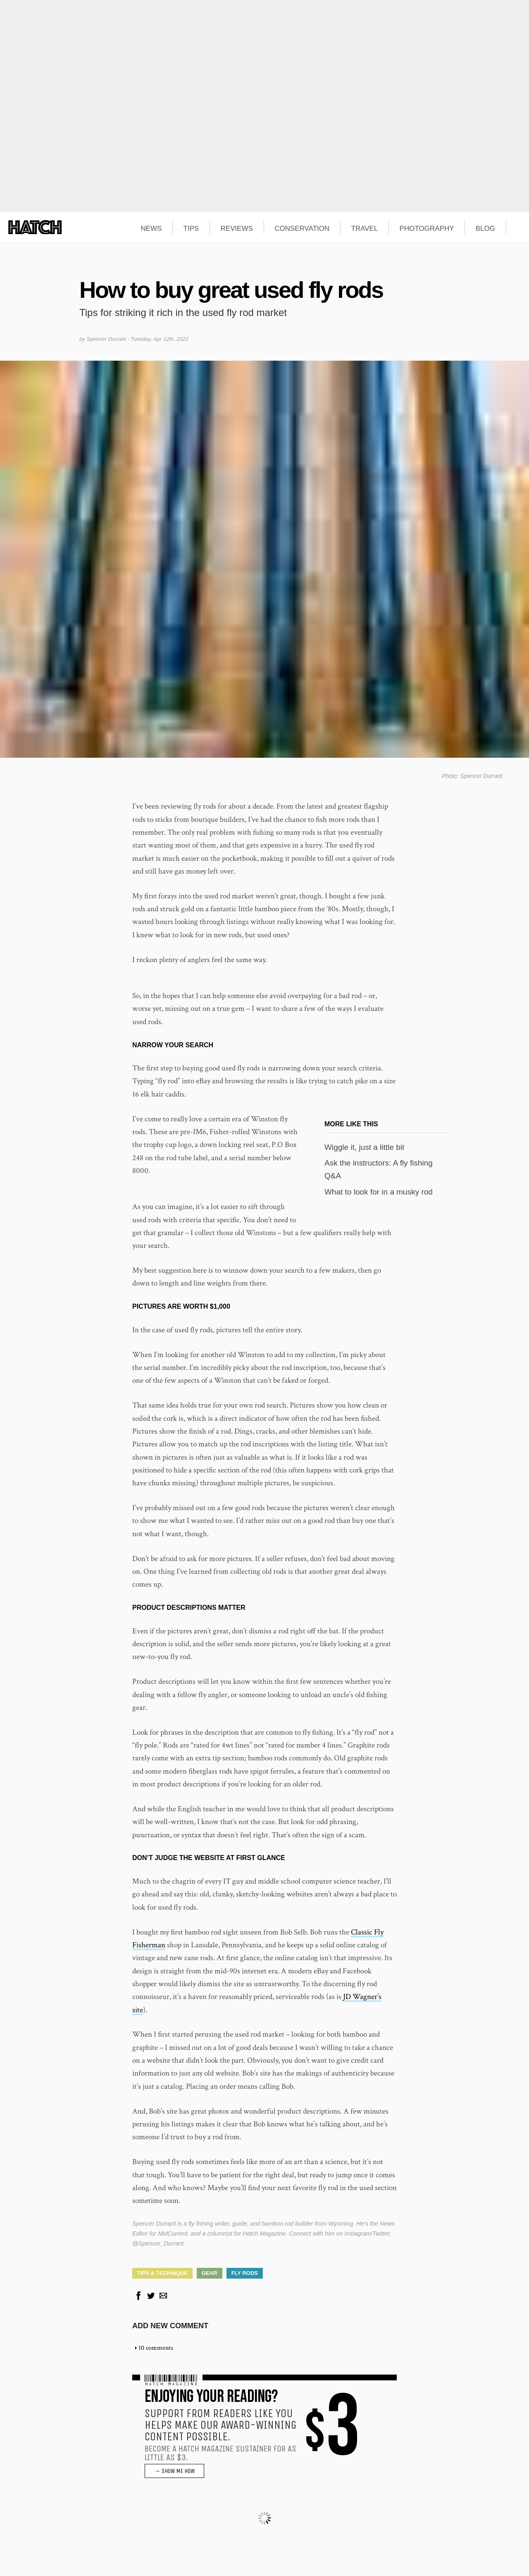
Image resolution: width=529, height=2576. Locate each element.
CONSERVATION (301, 229)
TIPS (191, 229)
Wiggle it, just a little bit (364, 1147)
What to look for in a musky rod (378, 1191)
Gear (209, 2273)
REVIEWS (237, 229)
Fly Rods (244, 2273)
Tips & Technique (162, 2273)
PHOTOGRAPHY (427, 229)
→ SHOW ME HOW (174, 2471)
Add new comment (170, 2326)
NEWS (151, 229)
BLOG (485, 229)
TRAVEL (364, 229)
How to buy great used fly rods (231, 290)
